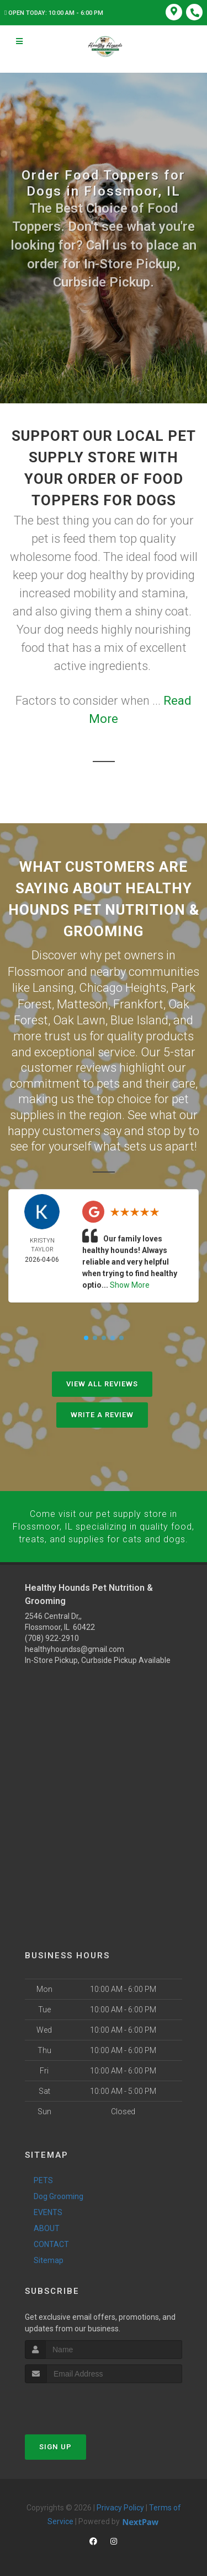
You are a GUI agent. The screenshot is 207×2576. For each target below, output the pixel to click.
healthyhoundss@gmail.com (74, 1645)
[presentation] (83, 2400)
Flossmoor (36, 971)
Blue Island (139, 1018)
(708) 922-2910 (52, 1634)
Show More (130, 1282)
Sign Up (55, 2443)
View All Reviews (102, 1382)
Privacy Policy (120, 2503)
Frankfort (138, 1002)
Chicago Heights (122, 986)
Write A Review (102, 1412)
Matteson (82, 1002)
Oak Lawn (79, 1018)
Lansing (53, 986)
